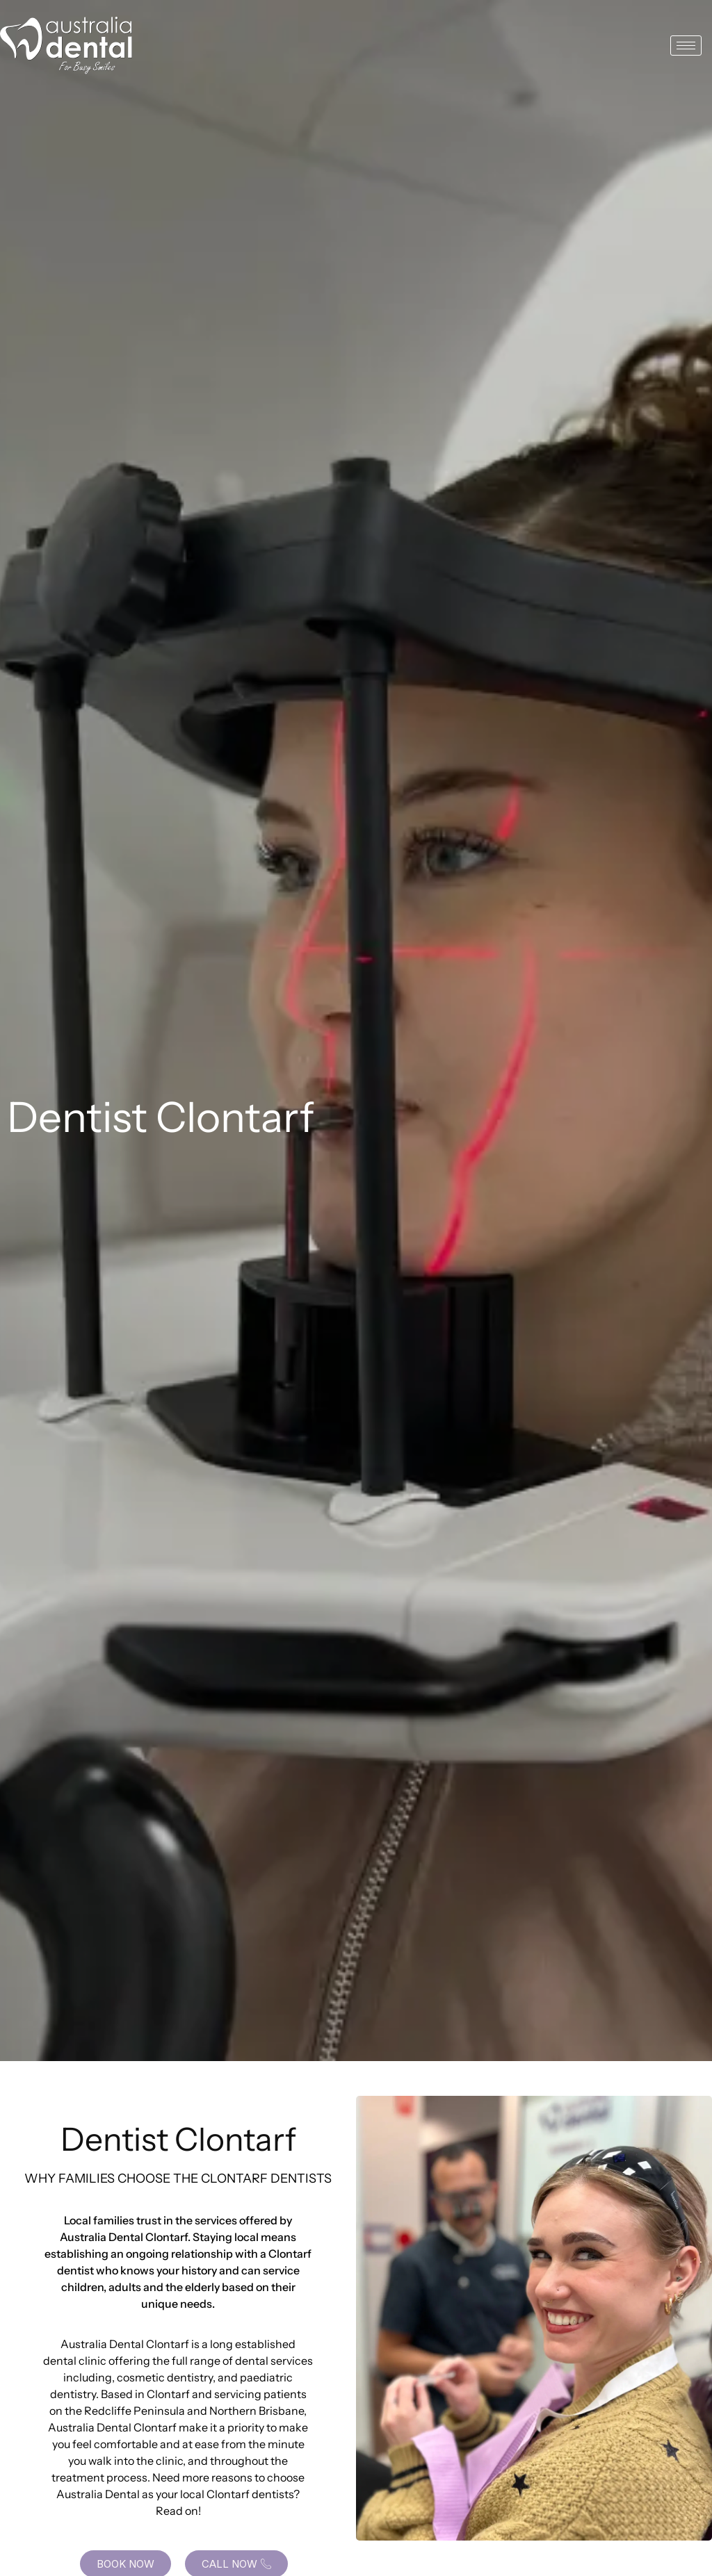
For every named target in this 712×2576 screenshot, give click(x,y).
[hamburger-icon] (686, 45)
